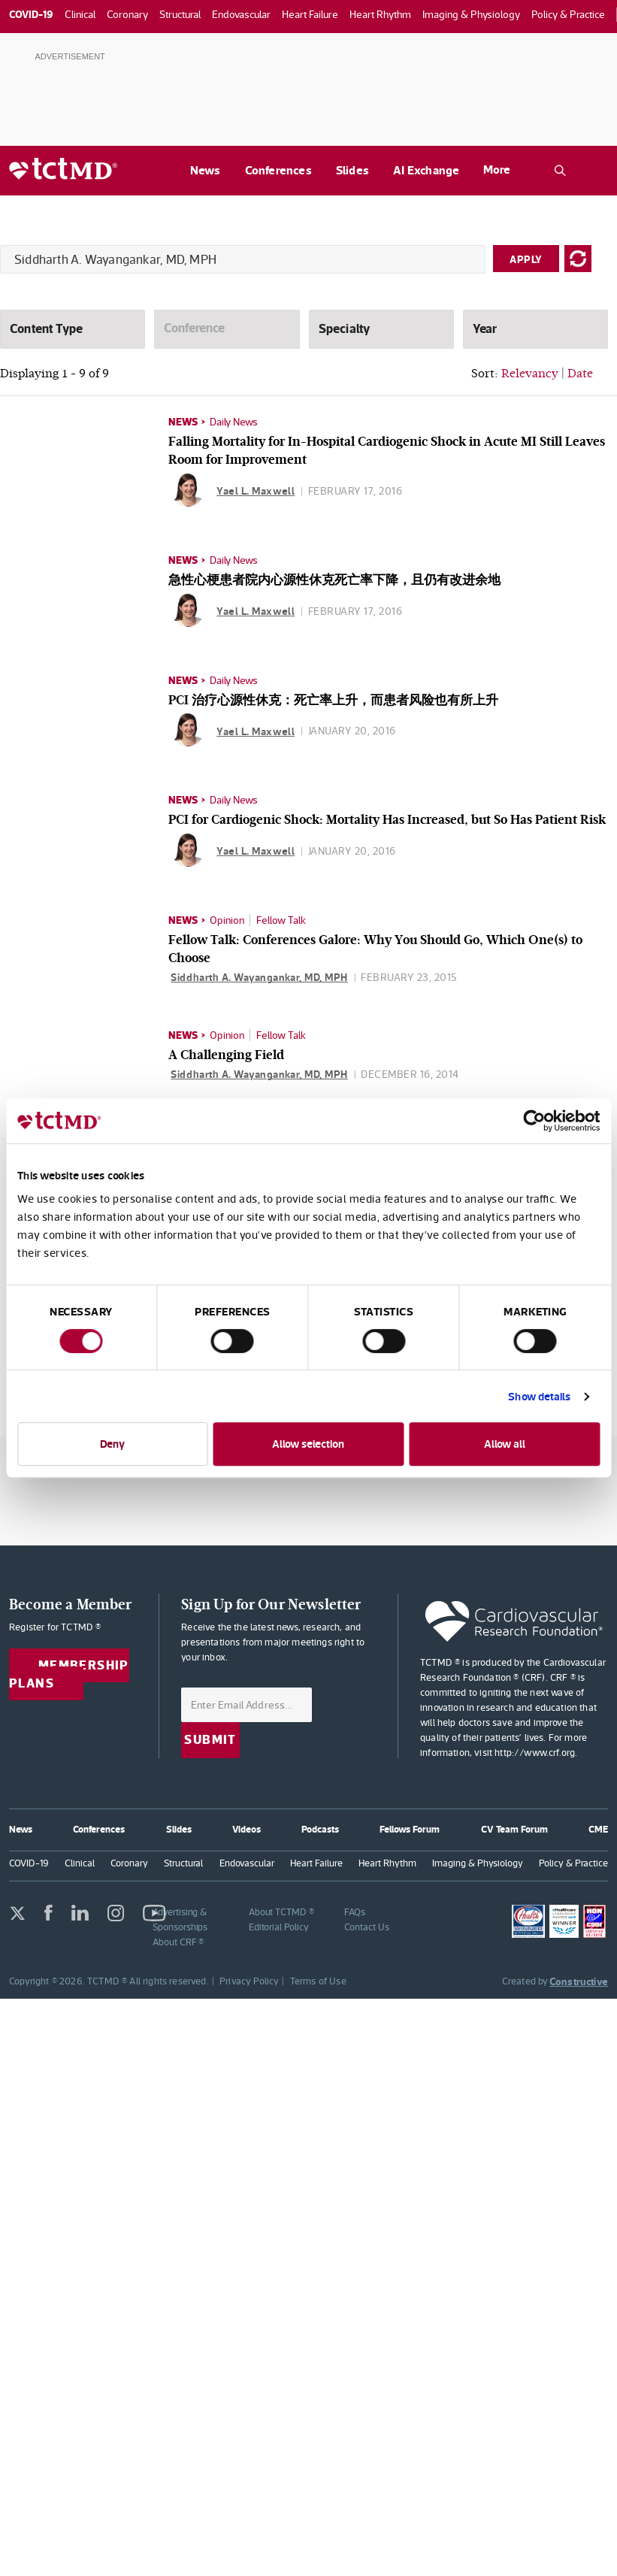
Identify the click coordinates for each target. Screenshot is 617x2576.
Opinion (227, 920)
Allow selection (308, 1443)
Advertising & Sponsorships (180, 1919)
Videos (246, 1829)
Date (580, 373)
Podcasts (320, 1829)
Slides (352, 170)
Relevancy (529, 373)
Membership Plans (69, 1674)
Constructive (578, 1981)
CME (598, 1829)
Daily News (234, 422)
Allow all (504, 1443)
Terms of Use (318, 1981)
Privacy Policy (249, 1981)
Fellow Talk (281, 920)
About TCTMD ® (281, 1912)
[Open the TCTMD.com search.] (559, 170)
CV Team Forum (514, 1829)
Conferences (278, 170)
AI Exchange (426, 170)
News (205, 170)
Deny (112, 1443)
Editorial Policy (279, 1927)
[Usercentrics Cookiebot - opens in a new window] (534, 1120)
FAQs (354, 1912)
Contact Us (366, 1927)
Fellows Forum (410, 1829)
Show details (539, 1396)
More (496, 169)
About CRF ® (178, 1942)
